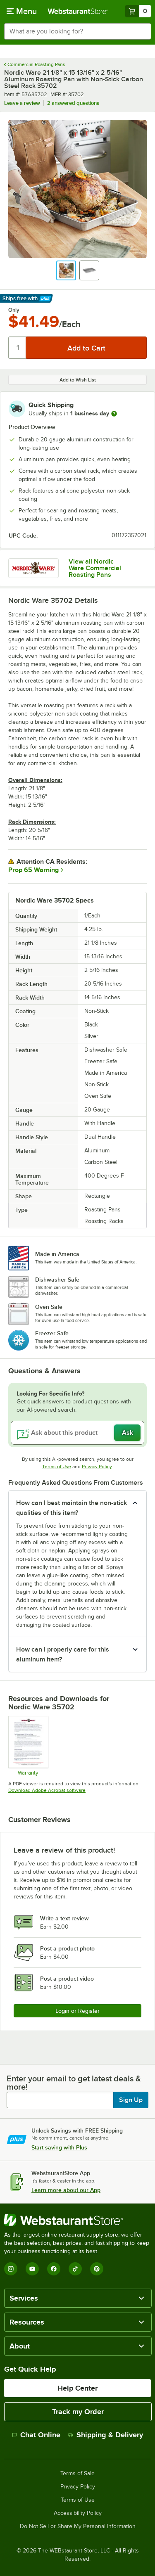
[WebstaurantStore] (77, 2220)
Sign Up (131, 2100)
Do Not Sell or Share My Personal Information (78, 2526)
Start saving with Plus (59, 2147)
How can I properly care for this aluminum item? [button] (62, 1654)
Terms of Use (56, 1466)
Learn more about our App (65, 2190)
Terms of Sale (77, 2473)
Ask (127, 1432)
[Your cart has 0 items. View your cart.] (138, 11)
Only (13, 310)
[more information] (114, 413)
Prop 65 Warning (33, 870)
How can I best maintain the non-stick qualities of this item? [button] (71, 1508)
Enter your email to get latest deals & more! (74, 2082)
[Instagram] (10, 2268)
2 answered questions (73, 103)
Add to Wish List (78, 380)
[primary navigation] (21, 11)
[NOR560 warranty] (28, 1745)
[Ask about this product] (77, 1432)
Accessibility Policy (78, 2513)
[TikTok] (75, 2268)
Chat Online (36, 2435)
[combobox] (77, 31)
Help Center (77, 2388)
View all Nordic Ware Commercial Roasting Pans (95, 568)
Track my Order (78, 2412)
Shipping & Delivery (105, 2435)
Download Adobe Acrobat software (47, 1790)
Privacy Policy (97, 1466)
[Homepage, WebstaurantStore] (78, 11)
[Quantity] (17, 348)
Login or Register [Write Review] (77, 2010)
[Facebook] (53, 2268)
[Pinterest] (96, 2268)
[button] (66, 270)
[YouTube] (32, 2268)
